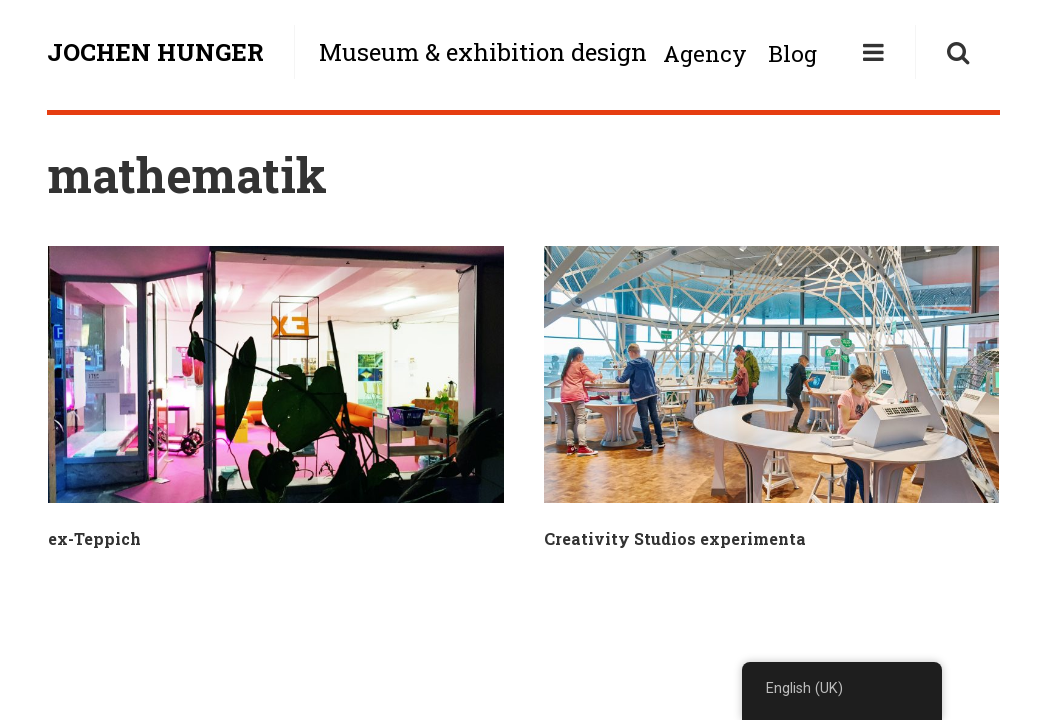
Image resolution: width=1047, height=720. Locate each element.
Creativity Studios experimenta (675, 538)
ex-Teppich (94, 538)
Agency (705, 53)
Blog (792, 53)
